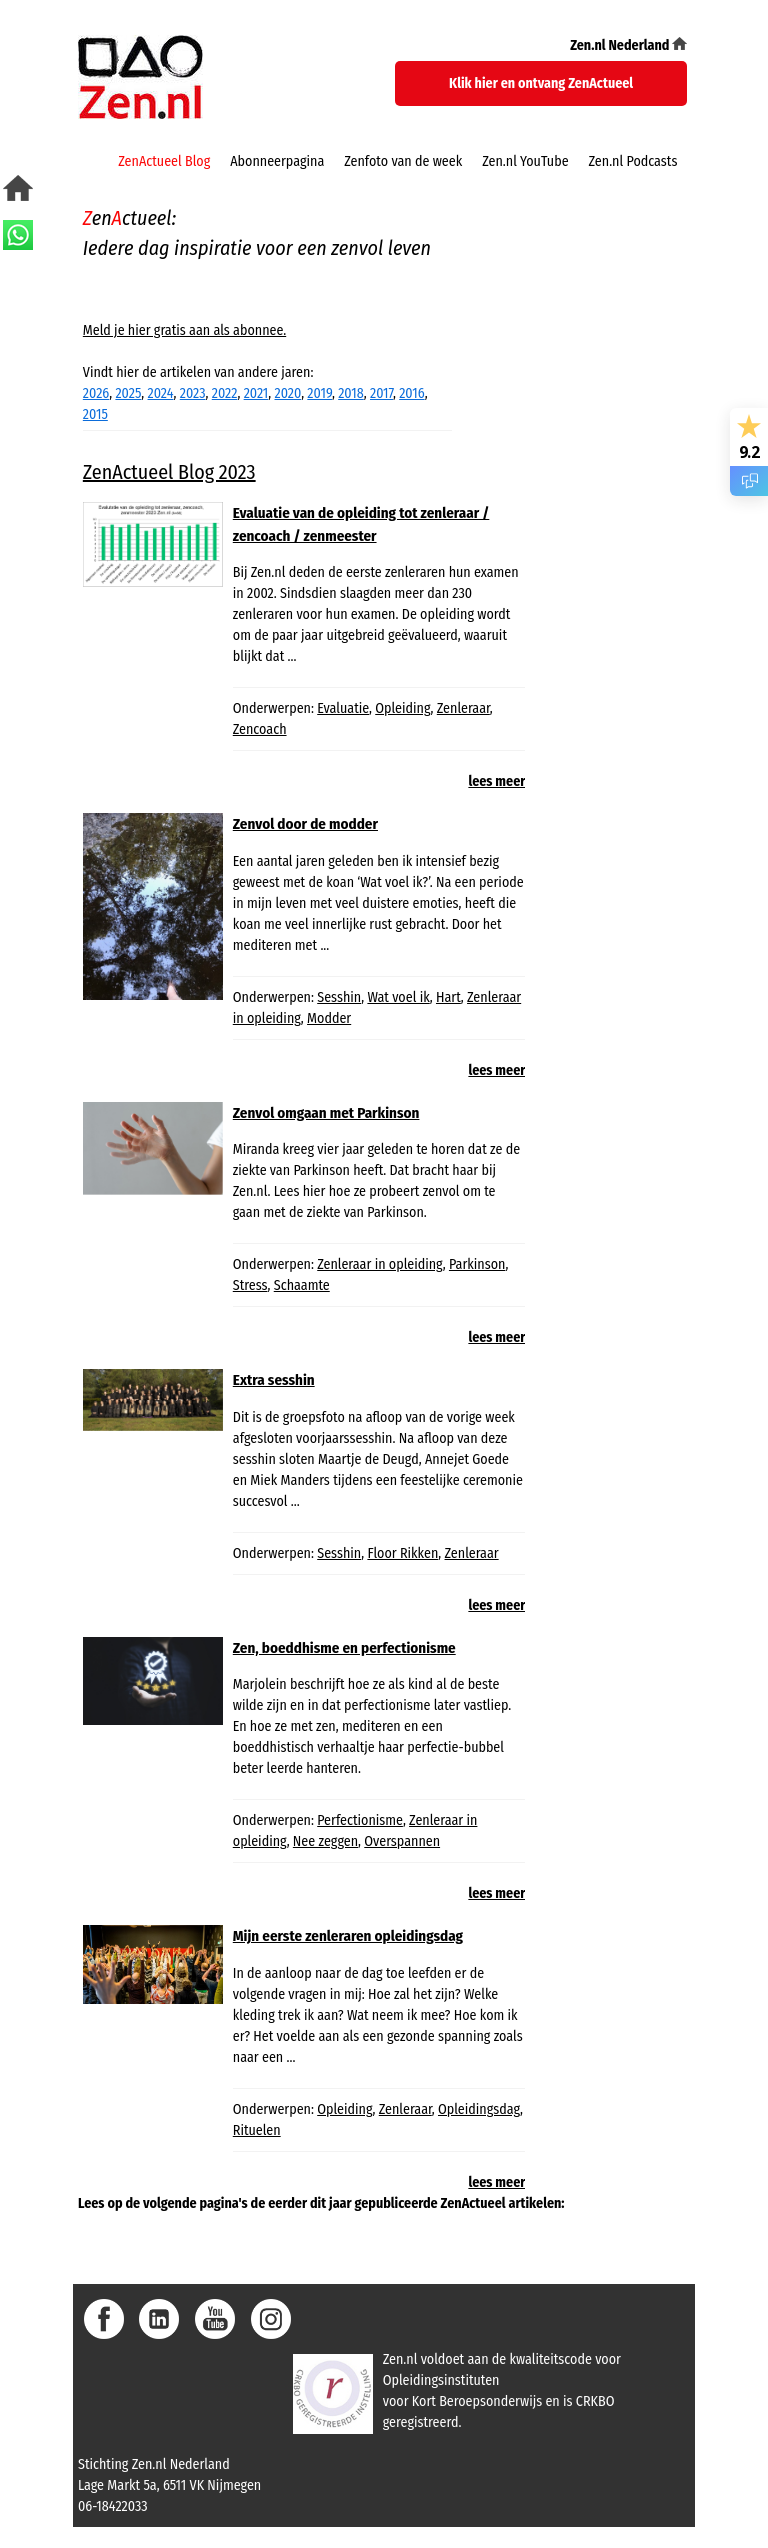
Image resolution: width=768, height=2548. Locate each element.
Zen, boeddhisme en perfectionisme (344, 1648)
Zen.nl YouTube (525, 161)
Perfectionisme (360, 1820)
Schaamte (302, 1285)
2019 (319, 393)
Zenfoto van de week (403, 161)
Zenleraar (463, 708)
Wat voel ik (398, 997)
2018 (351, 393)
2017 (381, 393)
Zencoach (260, 729)
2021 (256, 393)
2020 (288, 393)
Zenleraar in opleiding (379, 1264)
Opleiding (402, 708)
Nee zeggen (325, 1841)
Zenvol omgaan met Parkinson (326, 1113)
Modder (329, 1018)
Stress (250, 1285)
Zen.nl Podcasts (633, 161)
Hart (448, 997)
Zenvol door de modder (305, 824)
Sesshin (339, 997)
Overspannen (402, 1841)
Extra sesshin (274, 1380)
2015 (95, 414)
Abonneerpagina (277, 161)
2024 (161, 393)
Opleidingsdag (479, 2109)
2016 (411, 393)
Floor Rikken (402, 1553)
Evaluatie (343, 708)
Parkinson (477, 1264)
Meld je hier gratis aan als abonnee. (184, 330)
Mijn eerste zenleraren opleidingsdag (348, 1936)
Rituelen (257, 2130)
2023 (193, 393)
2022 (225, 393)
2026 (96, 393)
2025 (128, 393)
